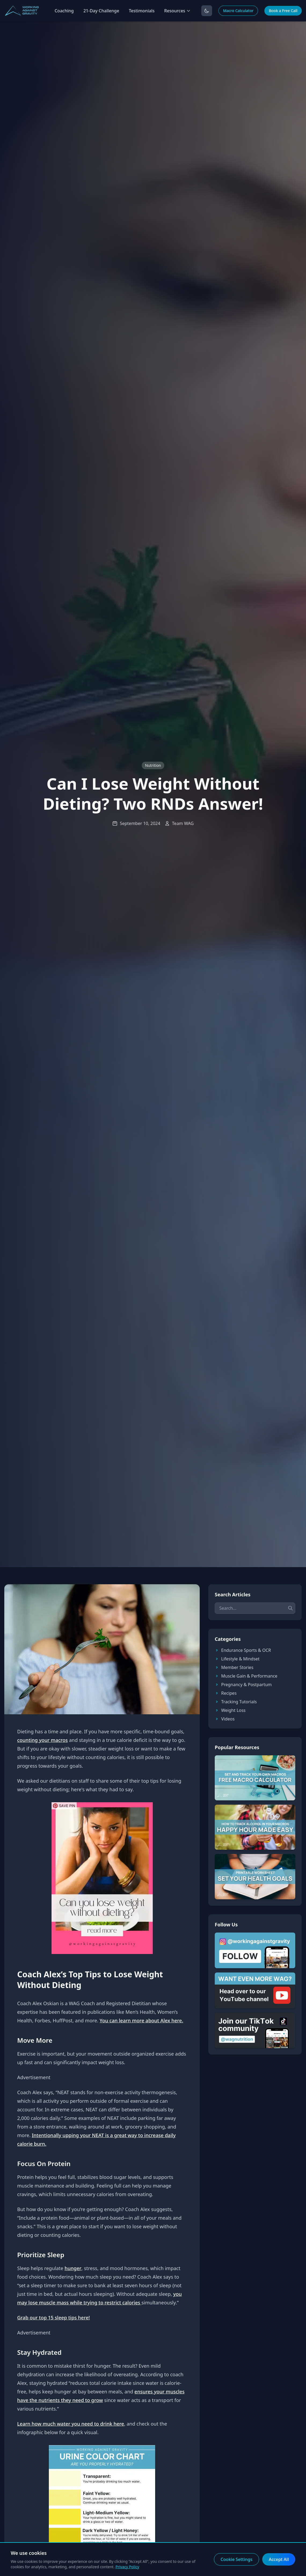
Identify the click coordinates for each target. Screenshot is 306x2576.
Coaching (64, 11)
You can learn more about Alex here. (141, 2020)
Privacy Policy (127, 2566)
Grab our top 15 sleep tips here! (53, 2317)
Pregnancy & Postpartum (243, 1684)
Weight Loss (230, 1710)
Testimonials (142, 11)
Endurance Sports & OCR (243, 1650)
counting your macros (42, 1740)
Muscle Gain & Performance (246, 1676)
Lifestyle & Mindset (237, 1659)
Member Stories (234, 1667)
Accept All (279, 2559)
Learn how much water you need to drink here (70, 2423)
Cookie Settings (237, 2559)
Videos (225, 1719)
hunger (72, 2268)
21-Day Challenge (101, 11)
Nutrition (153, 765)
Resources (177, 11)
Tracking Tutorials (236, 1702)
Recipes (225, 1693)
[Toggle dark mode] (206, 10)
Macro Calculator (238, 10)
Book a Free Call (283, 10)
